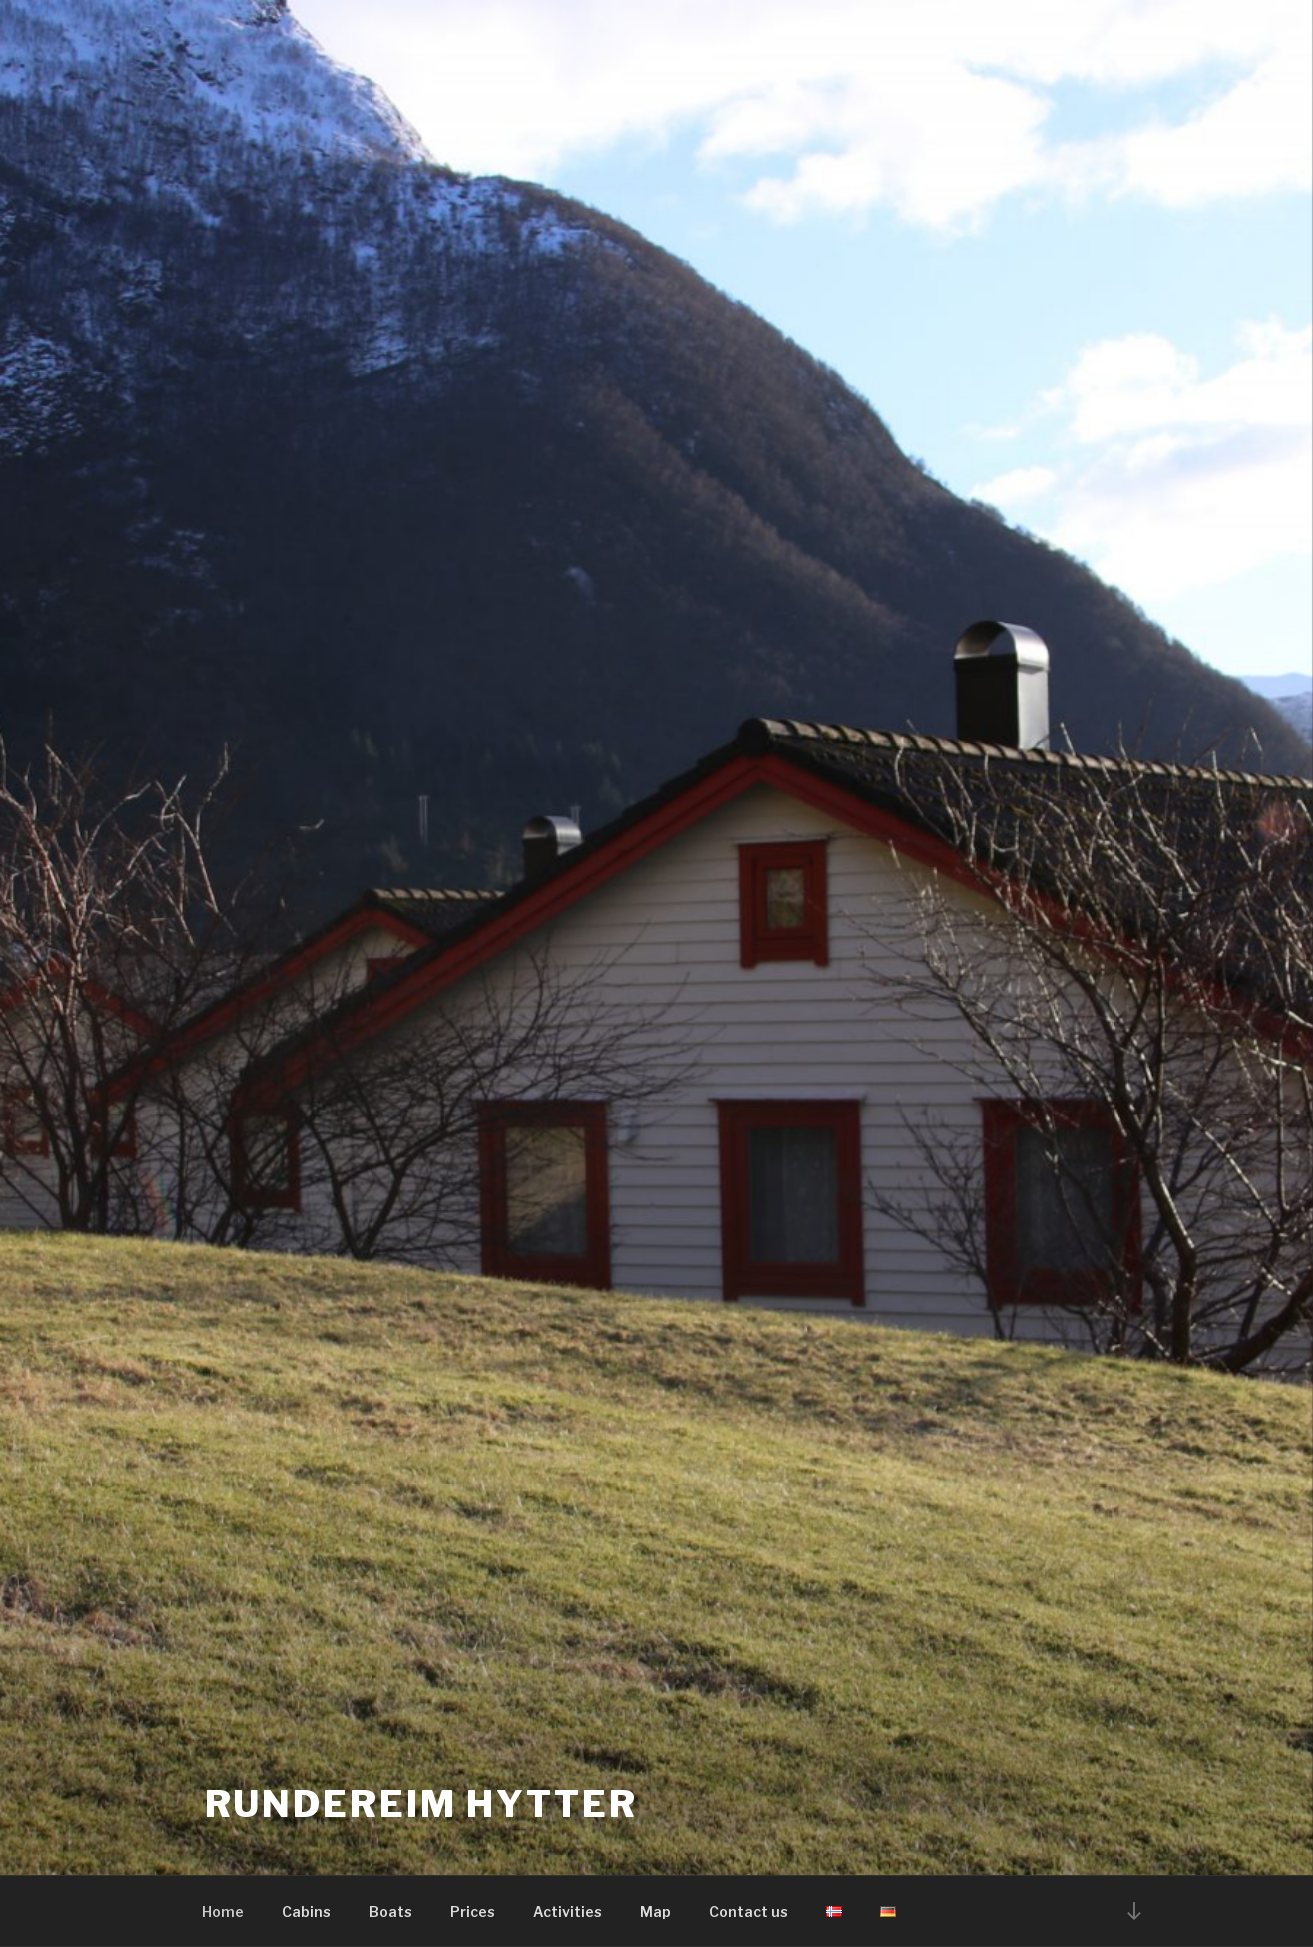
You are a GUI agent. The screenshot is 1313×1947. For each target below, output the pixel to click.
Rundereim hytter (421, 1804)
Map (655, 1911)
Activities (567, 1911)
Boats (390, 1911)
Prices (472, 1911)
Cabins (306, 1911)
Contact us (748, 1911)
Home (223, 1911)
